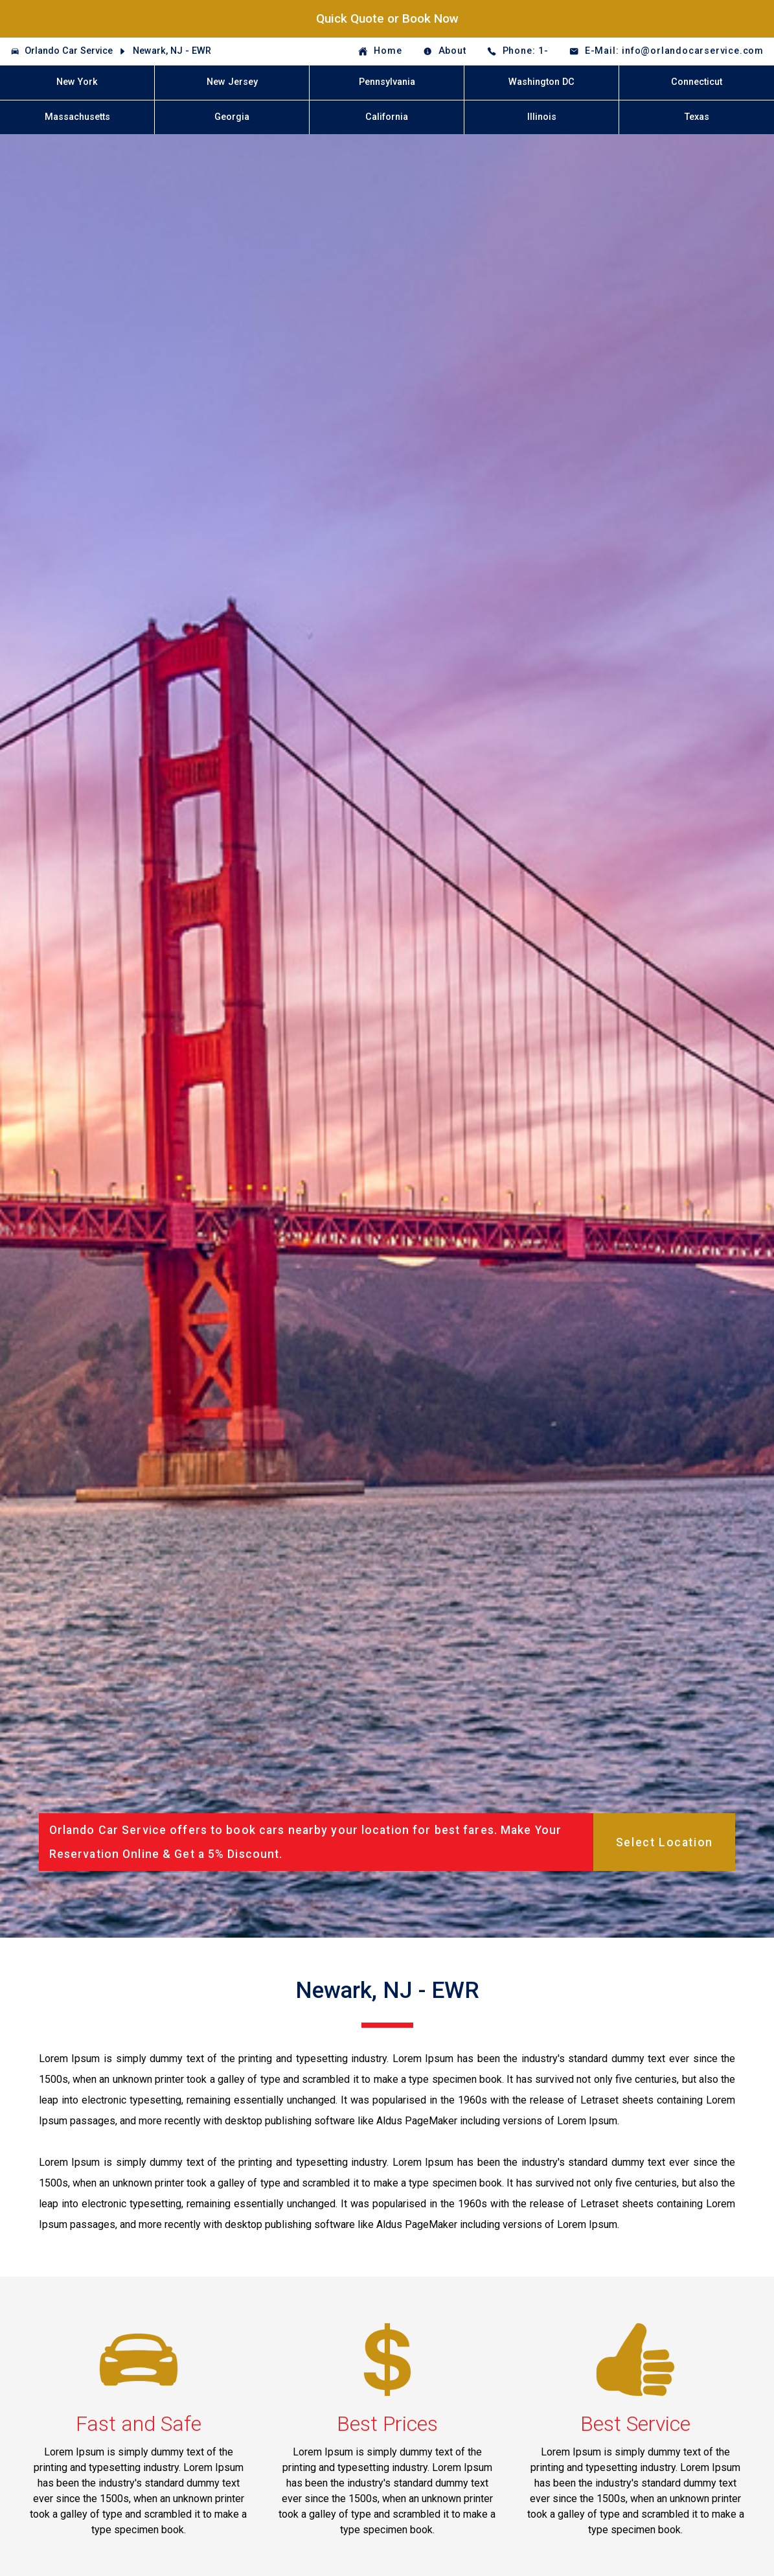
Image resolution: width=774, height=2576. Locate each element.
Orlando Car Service (69, 50)
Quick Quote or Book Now (387, 18)
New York (77, 81)
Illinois (541, 116)
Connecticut (696, 81)
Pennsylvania (387, 81)
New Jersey (232, 81)
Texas (697, 116)
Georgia (231, 116)
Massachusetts (77, 116)
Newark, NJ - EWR (172, 50)
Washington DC (541, 81)
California (386, 116)
